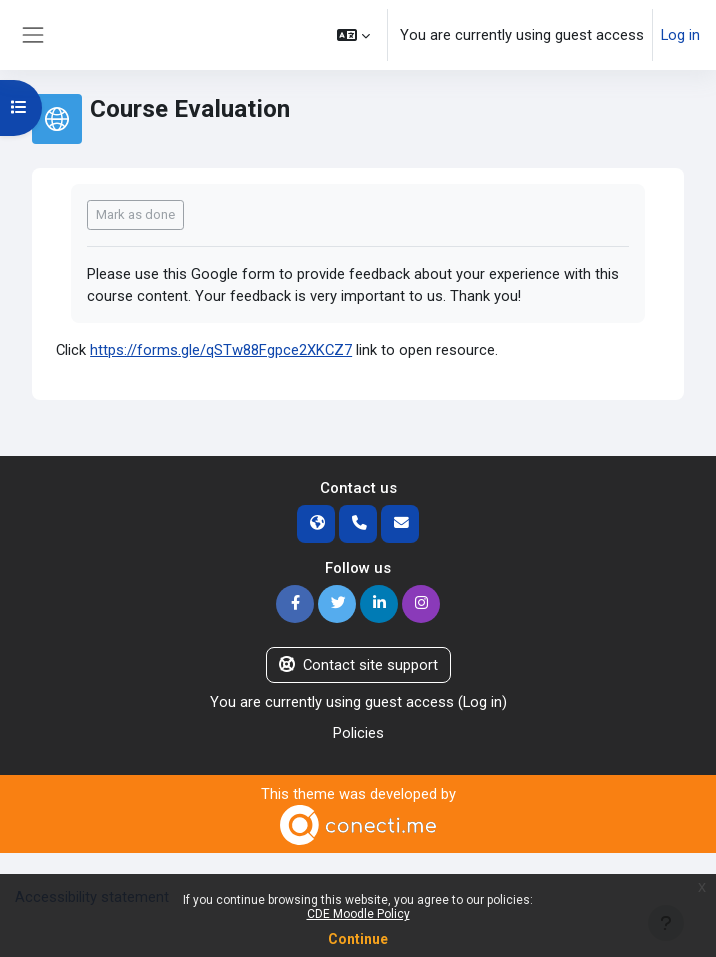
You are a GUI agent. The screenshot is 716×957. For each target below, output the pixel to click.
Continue (358, 939)
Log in (680, 35)
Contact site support (358, 665)
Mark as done (135, 214)
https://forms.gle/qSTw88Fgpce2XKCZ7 (221, 350)
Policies (358, 733)
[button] (353, 35)
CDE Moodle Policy (358, 914)
